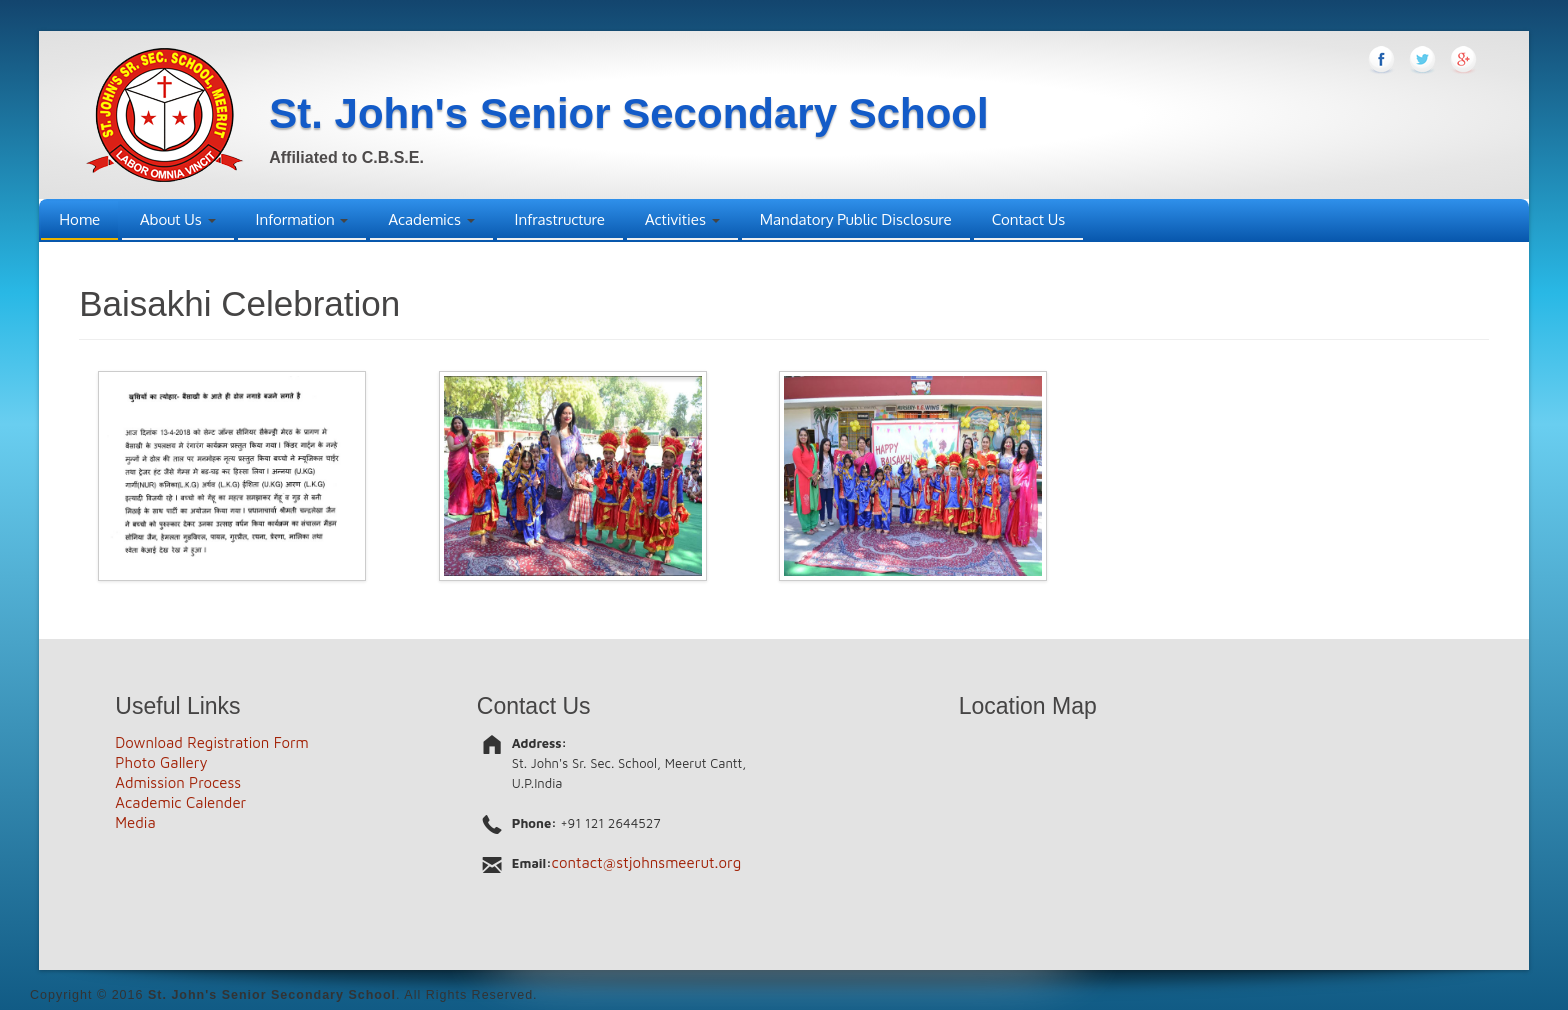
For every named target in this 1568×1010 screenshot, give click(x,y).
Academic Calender (180, 802)
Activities (682, 219)
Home (79, 219)
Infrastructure (560, 219)
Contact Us (1029, 219)
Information (302, 219)
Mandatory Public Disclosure (856, 219)
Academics (431, 219)
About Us (178, 219)
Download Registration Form (212, 742)
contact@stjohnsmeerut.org (647, 862)
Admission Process (178, 782)
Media (135, 822)
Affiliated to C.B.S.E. (346, 157)
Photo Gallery (161, 762)
